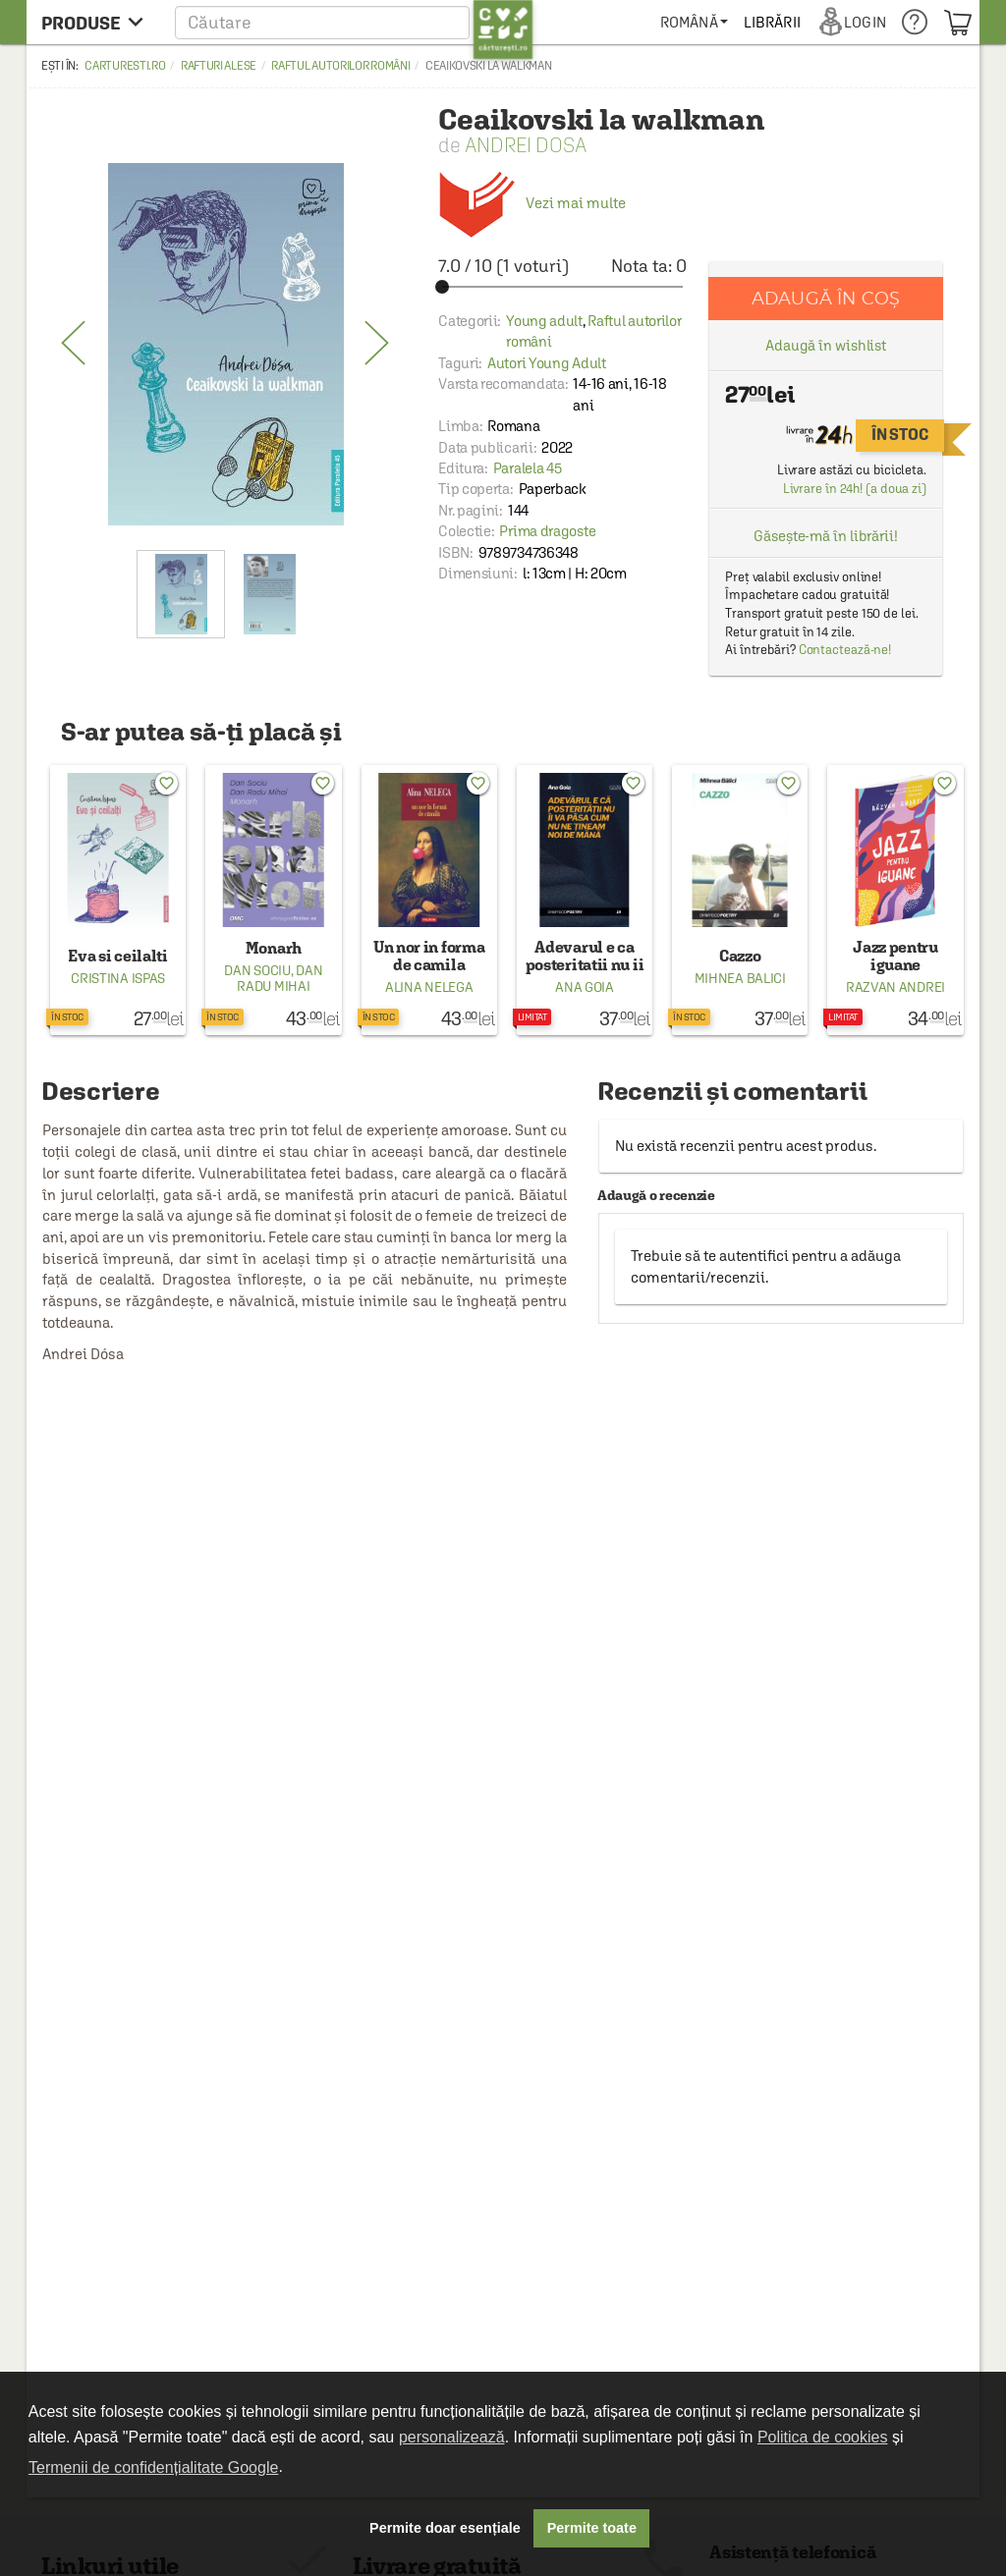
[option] (225, 343)
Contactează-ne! (845, 649)
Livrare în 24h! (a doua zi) (854, 488)
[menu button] (98, 22)
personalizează (452, 2437)
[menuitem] (763, 22)
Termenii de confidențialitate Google (153, 2467)
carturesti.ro (124, 66)
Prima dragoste (547, 530)
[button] (354, 22)
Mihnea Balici (740, 978)
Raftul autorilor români (340, 66)
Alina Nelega (429, 987)
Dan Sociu (257, 970)
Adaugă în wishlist (825, 345)
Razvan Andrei (895, 987)
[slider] (562, 286)
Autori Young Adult (546, 363)
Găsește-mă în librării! (826, 535)
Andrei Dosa (526, 145)
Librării (840, 22)
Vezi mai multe (532, 202)
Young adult (544, 320)
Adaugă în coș (826, 298)
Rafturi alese (218, 66)
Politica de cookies (822, 2437)
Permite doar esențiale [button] (445, 2528)
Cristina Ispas (118, 978)
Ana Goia (584, 987)
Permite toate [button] (592, 2528)
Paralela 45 (527, 468)
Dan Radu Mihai (279, 978)
